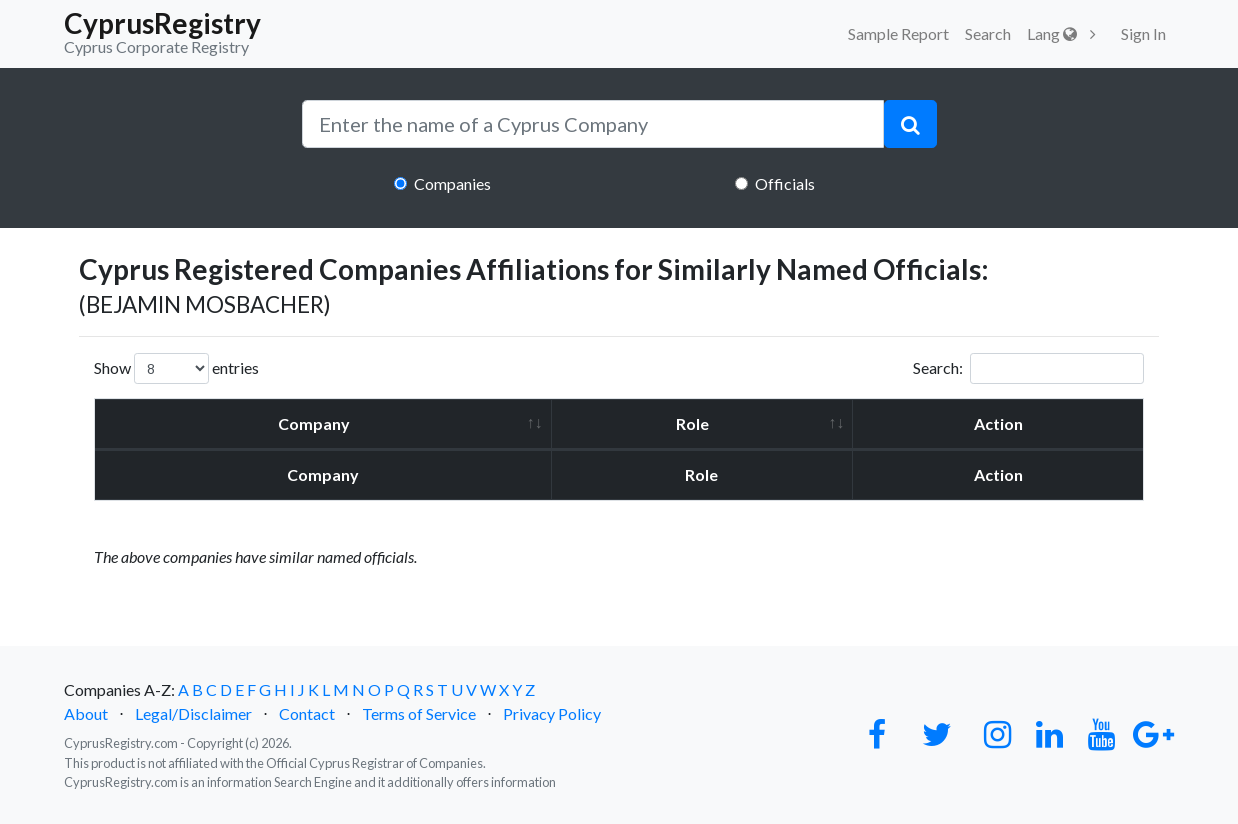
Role (692, 423)
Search (988, 33)
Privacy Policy (552, 713)
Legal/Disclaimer (193, 713)
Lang (1052, 33)
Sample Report (898, 33)
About (86, 713)
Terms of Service (419, 713)
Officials (785, 183)
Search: (1028, 368)
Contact (307, 713)
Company (314, 423)
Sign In (1143, 33)
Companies (452, 183)
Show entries (176, 368)
